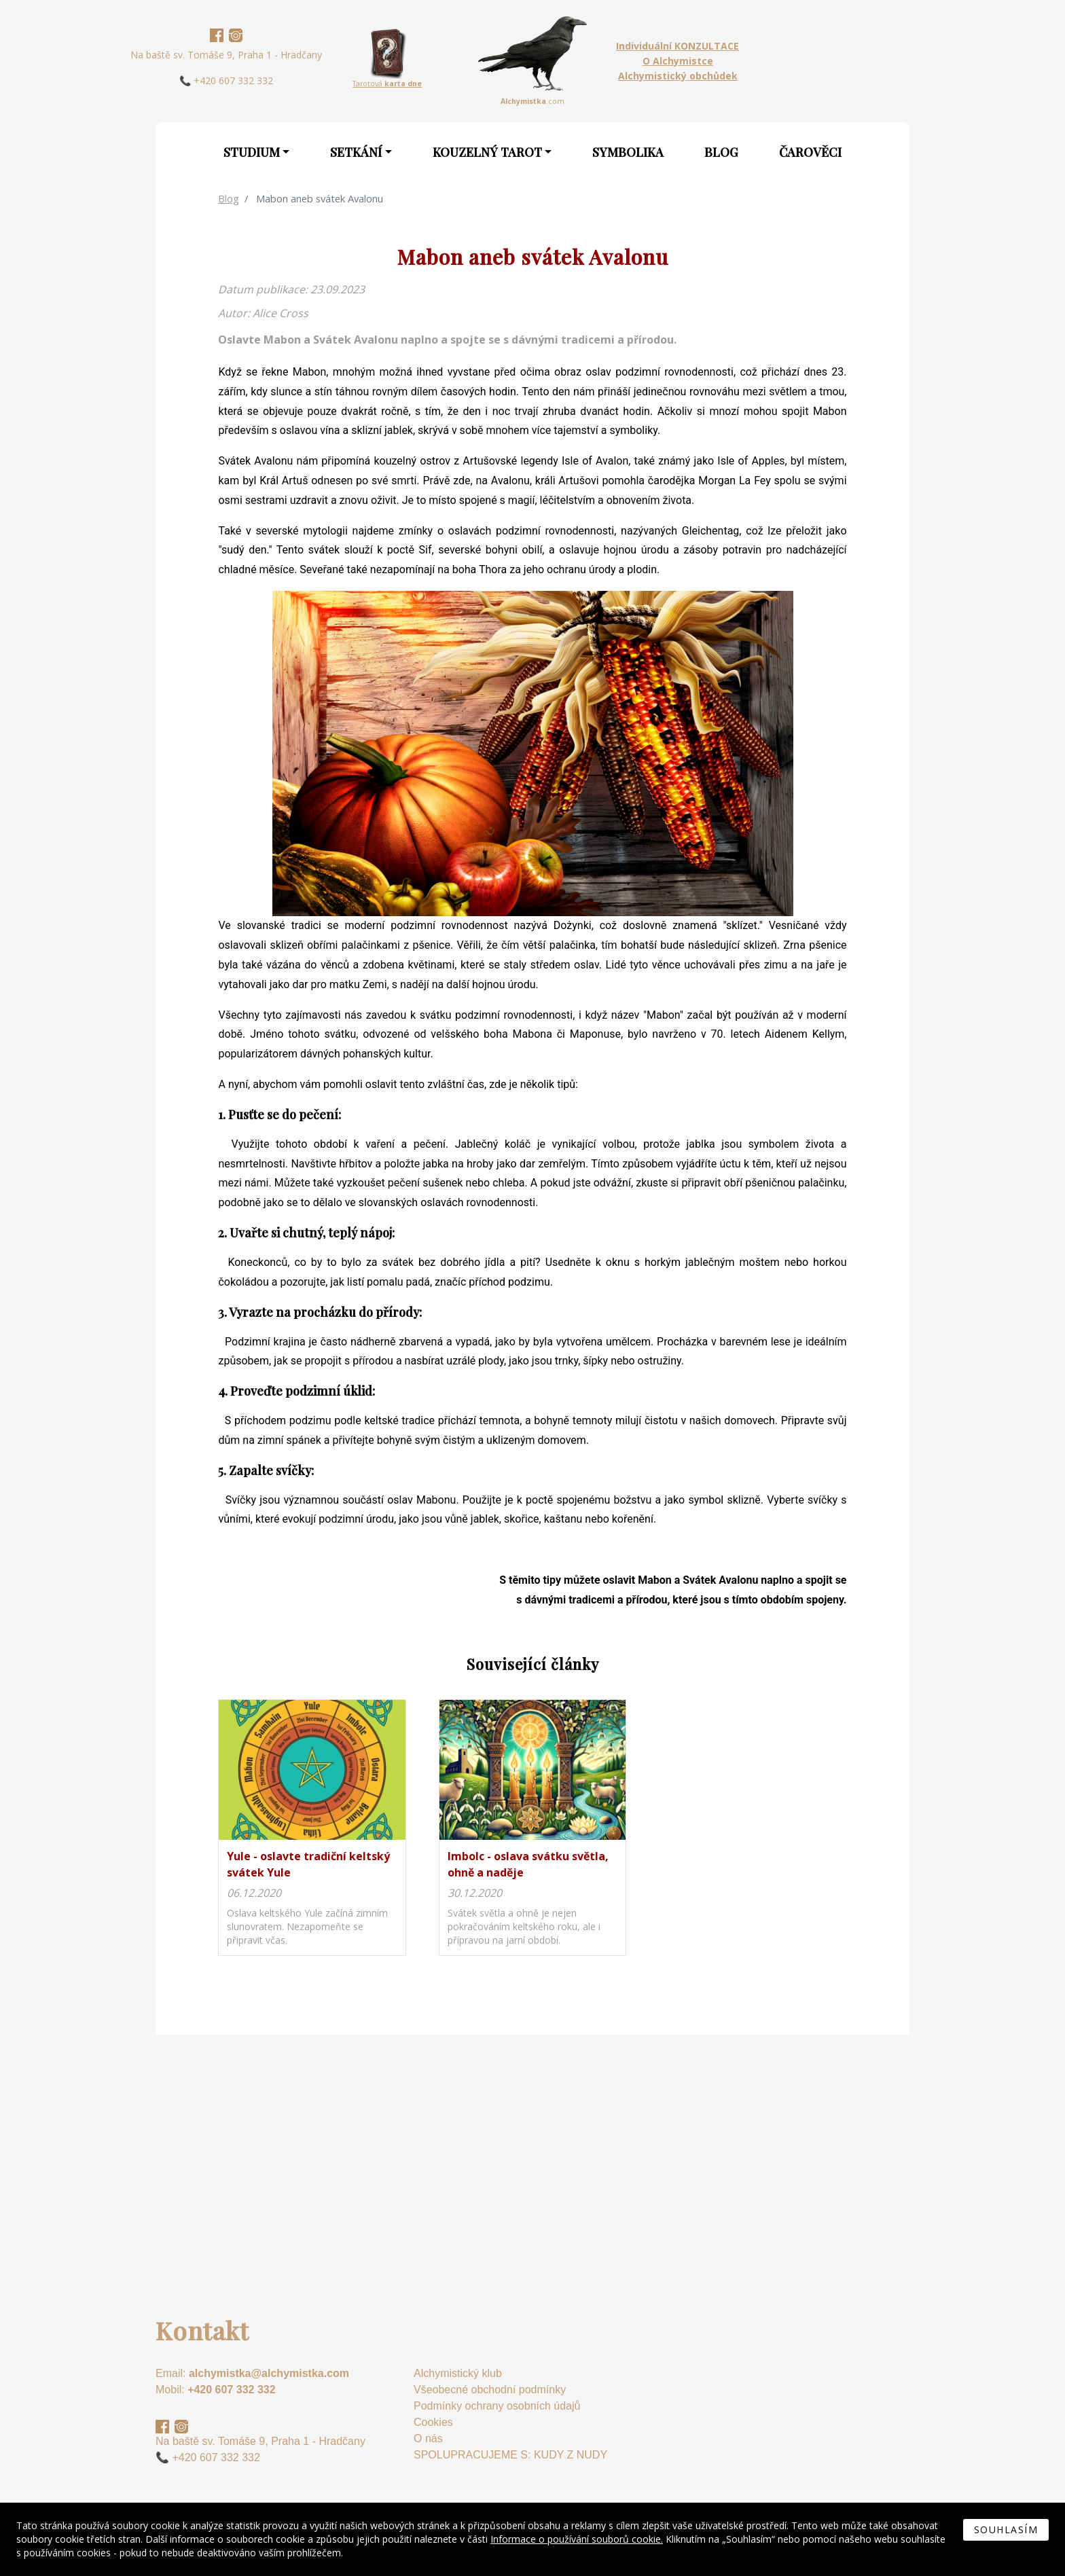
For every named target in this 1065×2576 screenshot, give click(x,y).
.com (532, 101)
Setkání (356, 152)
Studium (251, 152)
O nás (428, 2438)
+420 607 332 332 (231, 2389)
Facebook (216, 35)
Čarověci (810, 152)
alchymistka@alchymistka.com (269, 2373)
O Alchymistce (678, 60)
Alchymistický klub (458, 2373)
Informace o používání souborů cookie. (576, 2539)
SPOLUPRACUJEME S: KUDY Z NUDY (510, 2455)
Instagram (235, 35)
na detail (312, 1827)
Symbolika (628, 152)
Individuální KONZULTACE (677, 45)
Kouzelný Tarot (487, 152)
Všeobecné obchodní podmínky (490, 2389)
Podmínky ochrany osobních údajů (497, 2406)
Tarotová (387, 83)
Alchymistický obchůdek (678, 75)
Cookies (433, 2422)
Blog (721, 152)
